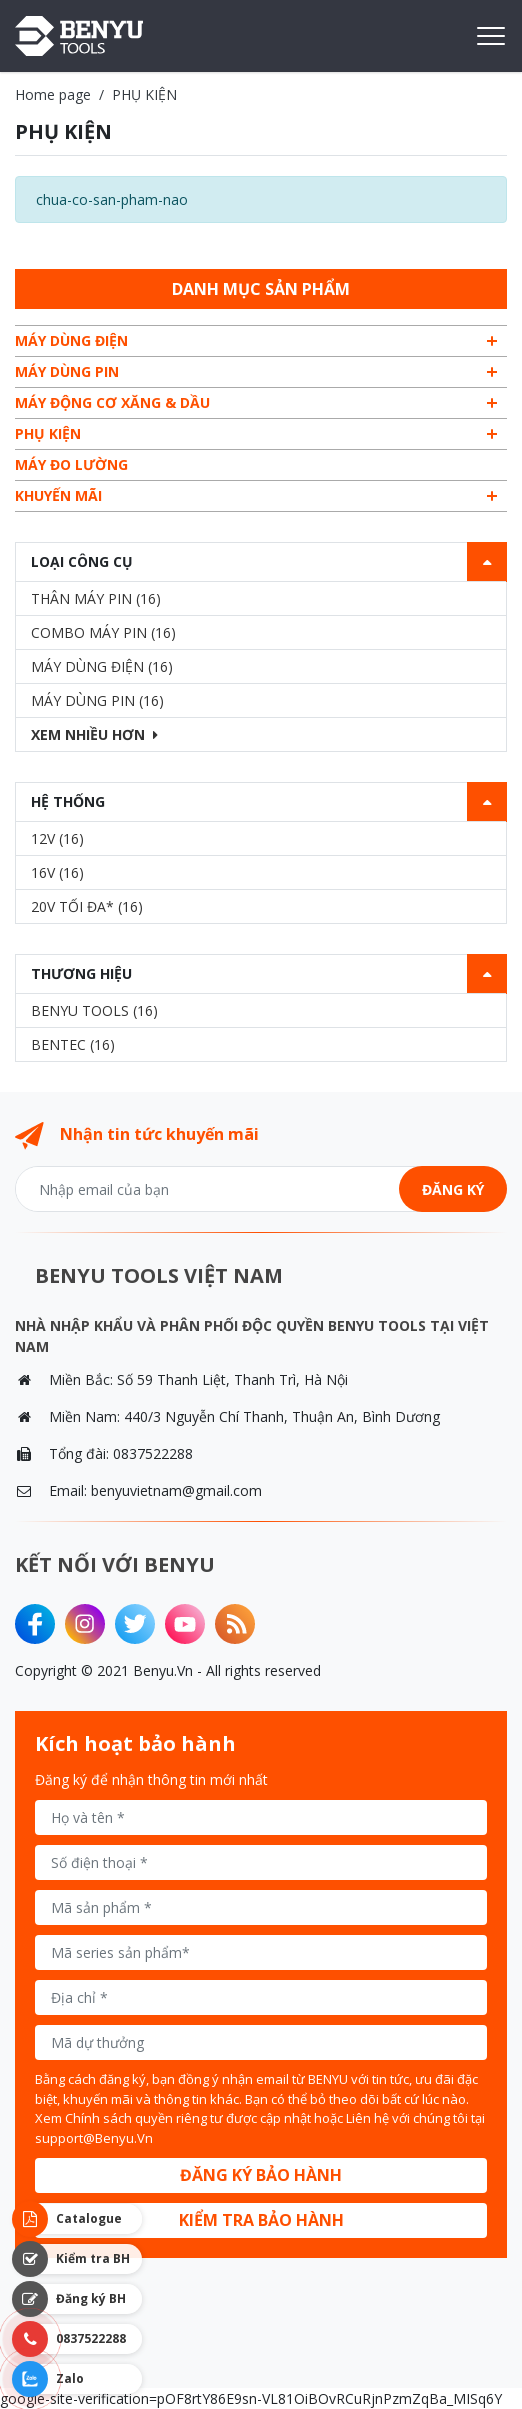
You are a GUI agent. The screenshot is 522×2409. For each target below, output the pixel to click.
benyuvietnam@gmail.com (176, 1490)
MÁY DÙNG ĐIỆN (71, 340)
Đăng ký (453, 1189)
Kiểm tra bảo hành (261, 2220)
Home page (53, 94)
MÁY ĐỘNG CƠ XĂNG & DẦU (112, 402)
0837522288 (153, 1453)
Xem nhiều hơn (94, 734)
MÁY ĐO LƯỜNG (71, 464)
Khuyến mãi (58, 495)
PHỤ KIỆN (48, 433)
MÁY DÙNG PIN (67, 371)
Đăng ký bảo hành (261, 2175)
